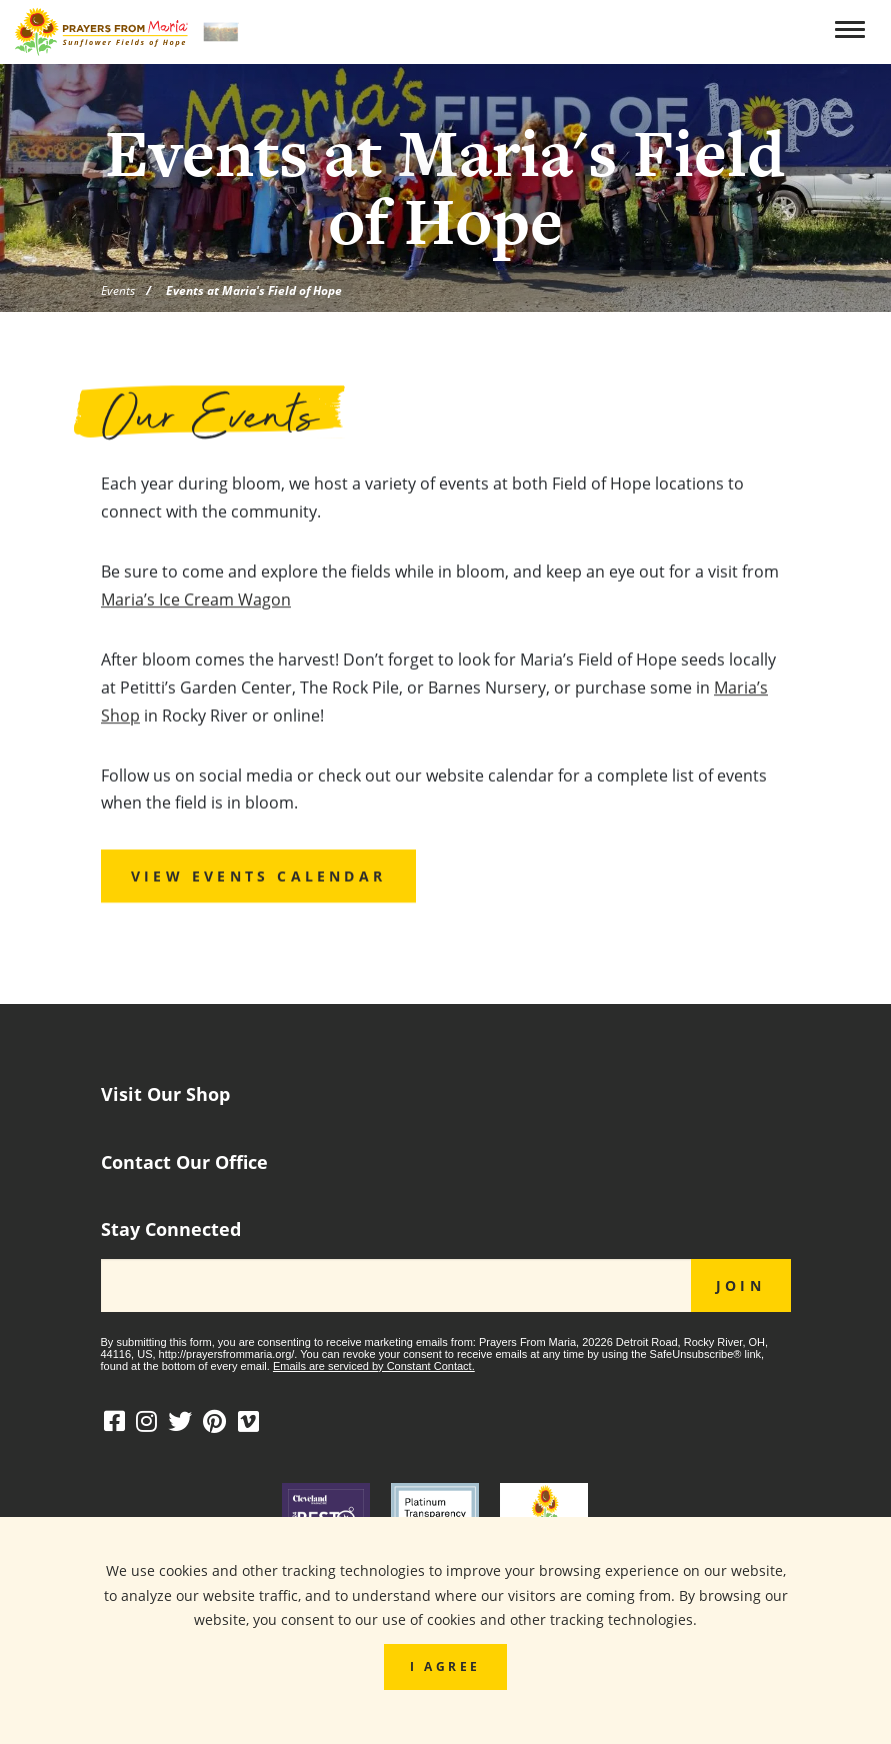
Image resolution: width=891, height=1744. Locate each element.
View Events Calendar (258, 880)
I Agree (445, 1666)
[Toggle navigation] (853, 30)
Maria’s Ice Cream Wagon (196, 603)
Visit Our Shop (165, 1095)
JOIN (740, 1285)
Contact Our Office (184, 1163)
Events (118, 290)
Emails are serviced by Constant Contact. (374, 1366)
